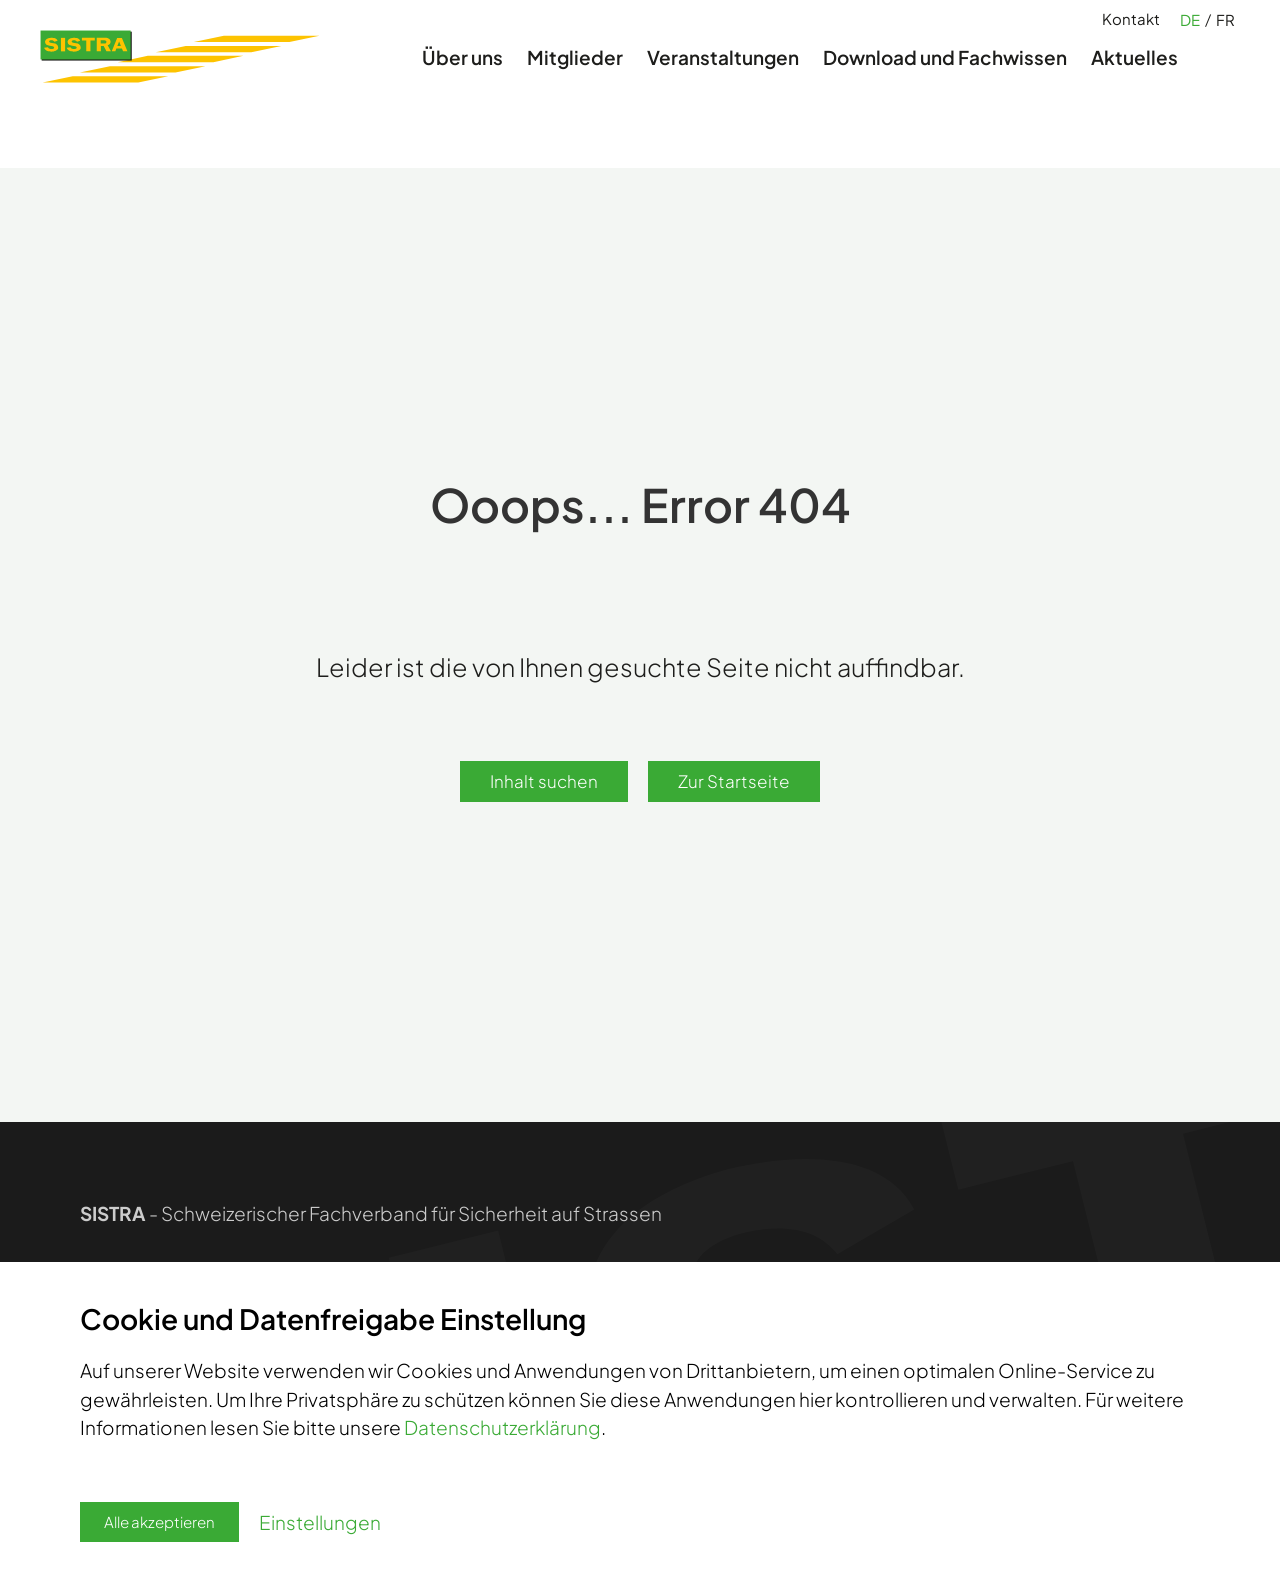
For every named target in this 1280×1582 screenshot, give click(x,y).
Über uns (462, 84)
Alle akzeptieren (159, 1521)
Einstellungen (320, 1522)
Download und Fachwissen (945, 84)
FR (1225, 31)
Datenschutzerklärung (502, 1427)
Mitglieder (575, 84)
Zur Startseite (734, 781)
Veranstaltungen (723, 84)
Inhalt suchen (544, 781)
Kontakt (1131, 30)
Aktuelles (1134, 84)
